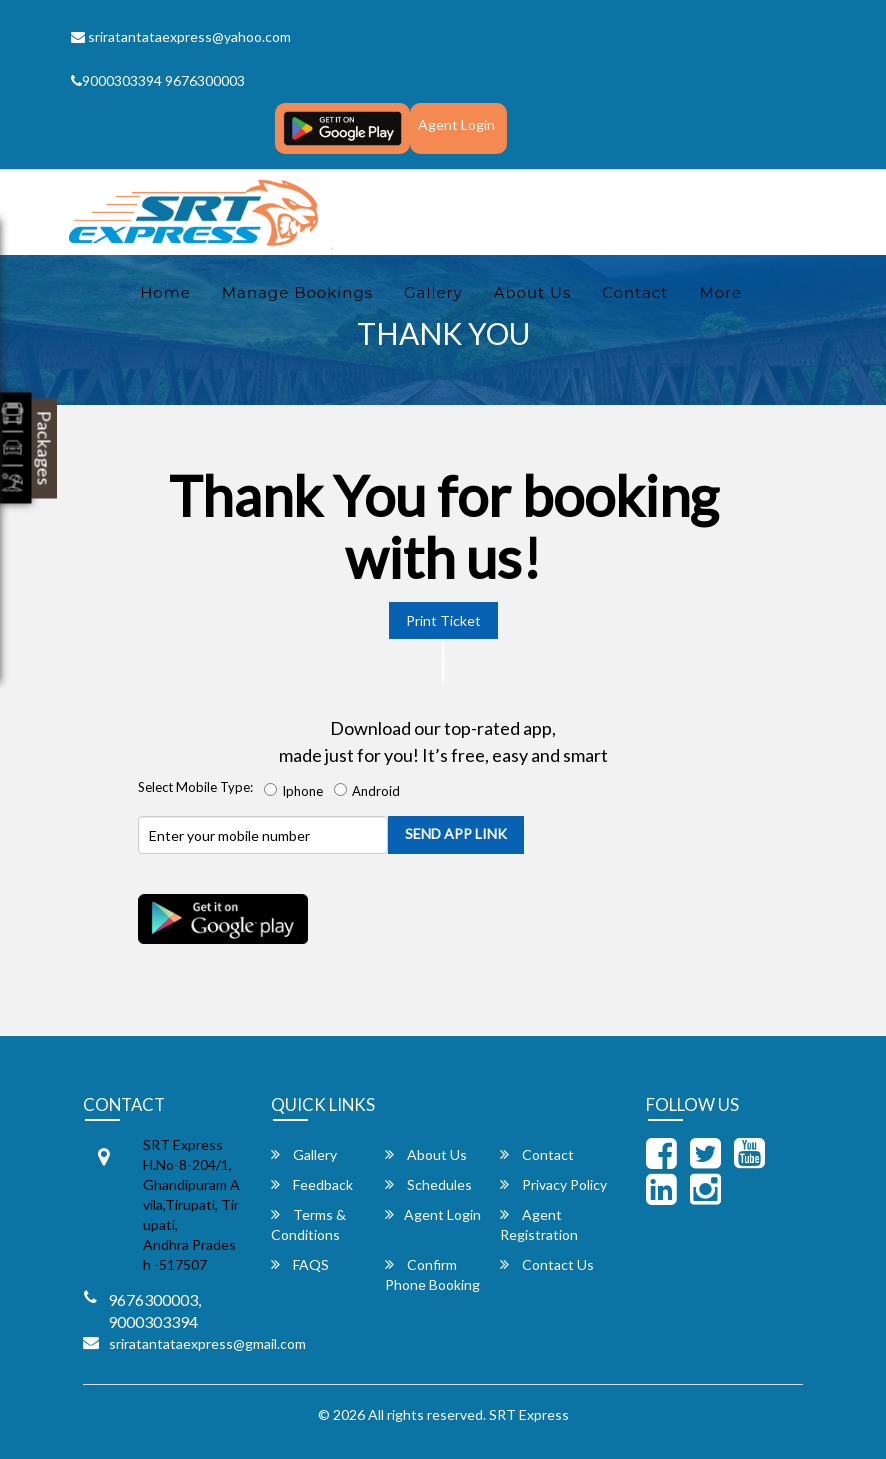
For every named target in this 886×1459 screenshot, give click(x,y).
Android (370, 791)
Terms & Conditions (308, 1224)
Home (165, 292)
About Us (533, 292)
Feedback (312, 1184)
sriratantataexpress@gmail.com (207, 1343)
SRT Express (529, 1414)
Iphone (296, 791)
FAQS (300, 1264)
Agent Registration (539, 1224)
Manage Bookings (297, 292)
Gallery (433, 292)
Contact (635, 292)
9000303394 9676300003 (158, 80)
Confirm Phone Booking (432, 1274)
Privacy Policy (553, 1184)
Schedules (428, 1184)
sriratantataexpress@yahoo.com (181, 36)
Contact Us (547, 1264)
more (720, 292)
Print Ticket (443, 620)
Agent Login (456, 124)
